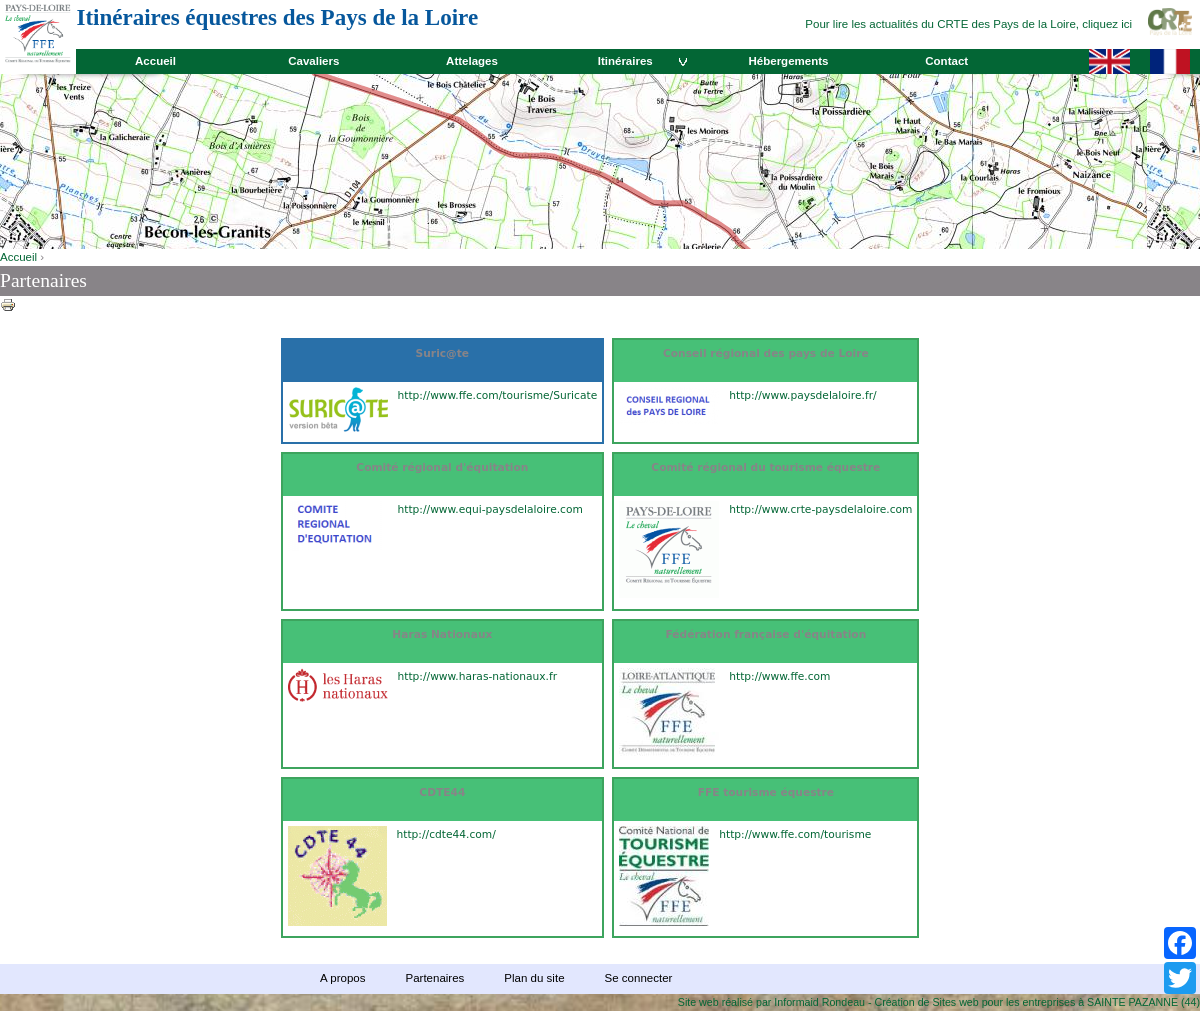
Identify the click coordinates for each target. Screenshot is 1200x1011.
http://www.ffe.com (779, 676)
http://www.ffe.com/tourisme (795, 834)
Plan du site (534, 978)
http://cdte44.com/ (446, 834)
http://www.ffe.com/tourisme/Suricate (498, 395)
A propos (342, 978)
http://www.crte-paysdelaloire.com (820, 509)
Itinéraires (625, 61)
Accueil (155, 61)
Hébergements (788, 61)
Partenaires (434, 978)
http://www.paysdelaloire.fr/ (802, 395)
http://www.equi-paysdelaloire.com (490, 509)
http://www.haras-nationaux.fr (478, 676)
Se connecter (639, 978)
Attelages (472, 61)
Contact (946, 61)
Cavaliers (313, 61)
